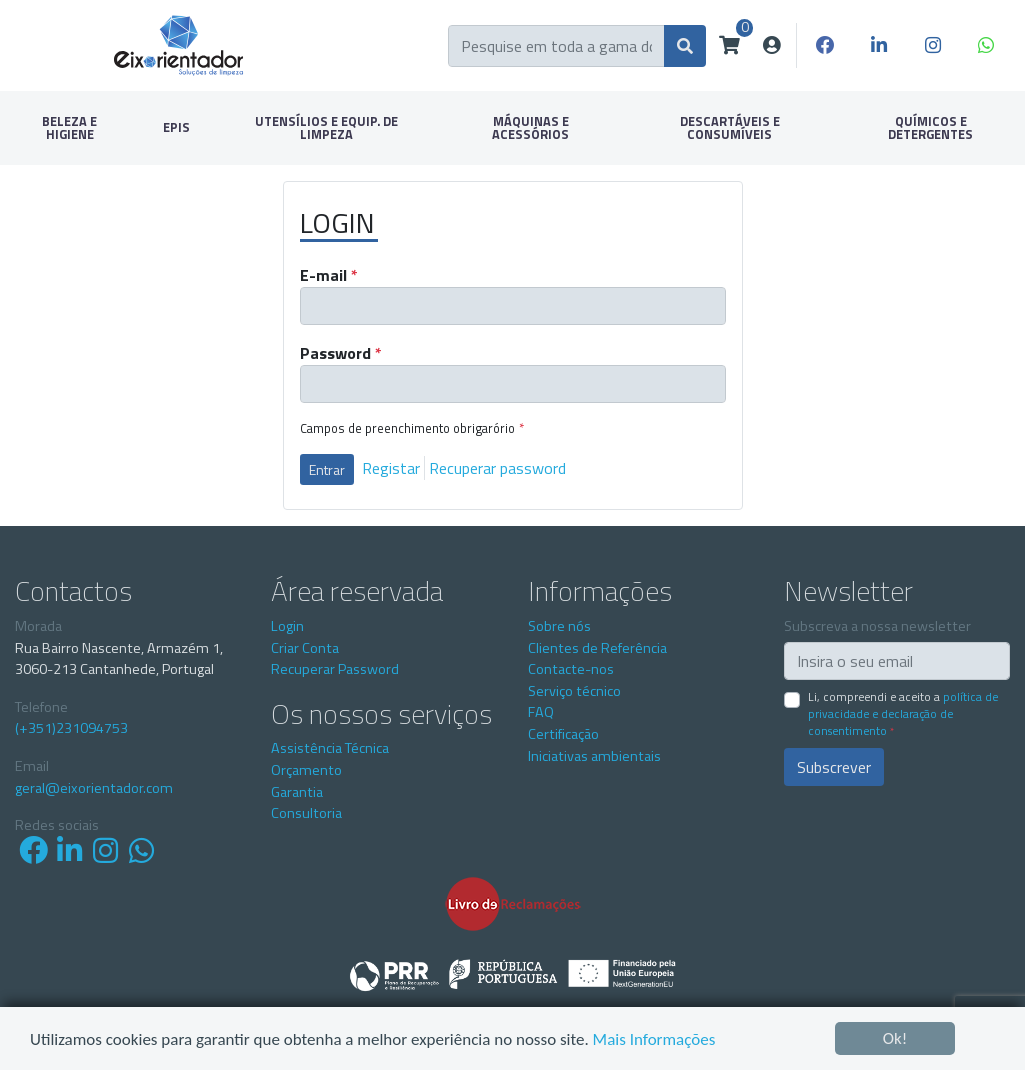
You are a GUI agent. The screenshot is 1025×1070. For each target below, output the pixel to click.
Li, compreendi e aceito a (903, 714)
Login (287, 626)
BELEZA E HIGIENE (69, 127)
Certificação (563, 734)
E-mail (329, 275)
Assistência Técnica (330, 748)
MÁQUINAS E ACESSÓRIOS (530, 127)
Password (341, 353)
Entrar (327, 469)
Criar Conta (305, 648)
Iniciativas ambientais (594, 756)
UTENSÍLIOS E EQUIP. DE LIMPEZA (326, 127)
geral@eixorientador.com (94, 788)
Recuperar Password (335, 669)
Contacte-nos (571, 669)
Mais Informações (654, 1040)
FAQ (541, 712)
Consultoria (306, 813)
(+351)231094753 (71, 728)
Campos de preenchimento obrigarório (412, 428)
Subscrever (834, 767)
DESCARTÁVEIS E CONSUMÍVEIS (730, 127)
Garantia (297, 792)
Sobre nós (559, 626)
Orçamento (306, 770)
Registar (391, 468)
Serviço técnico (574, 691)
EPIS (176, 127)
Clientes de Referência (597, 648)
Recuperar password (497, 468)
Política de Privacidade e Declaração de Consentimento (903, 714)
